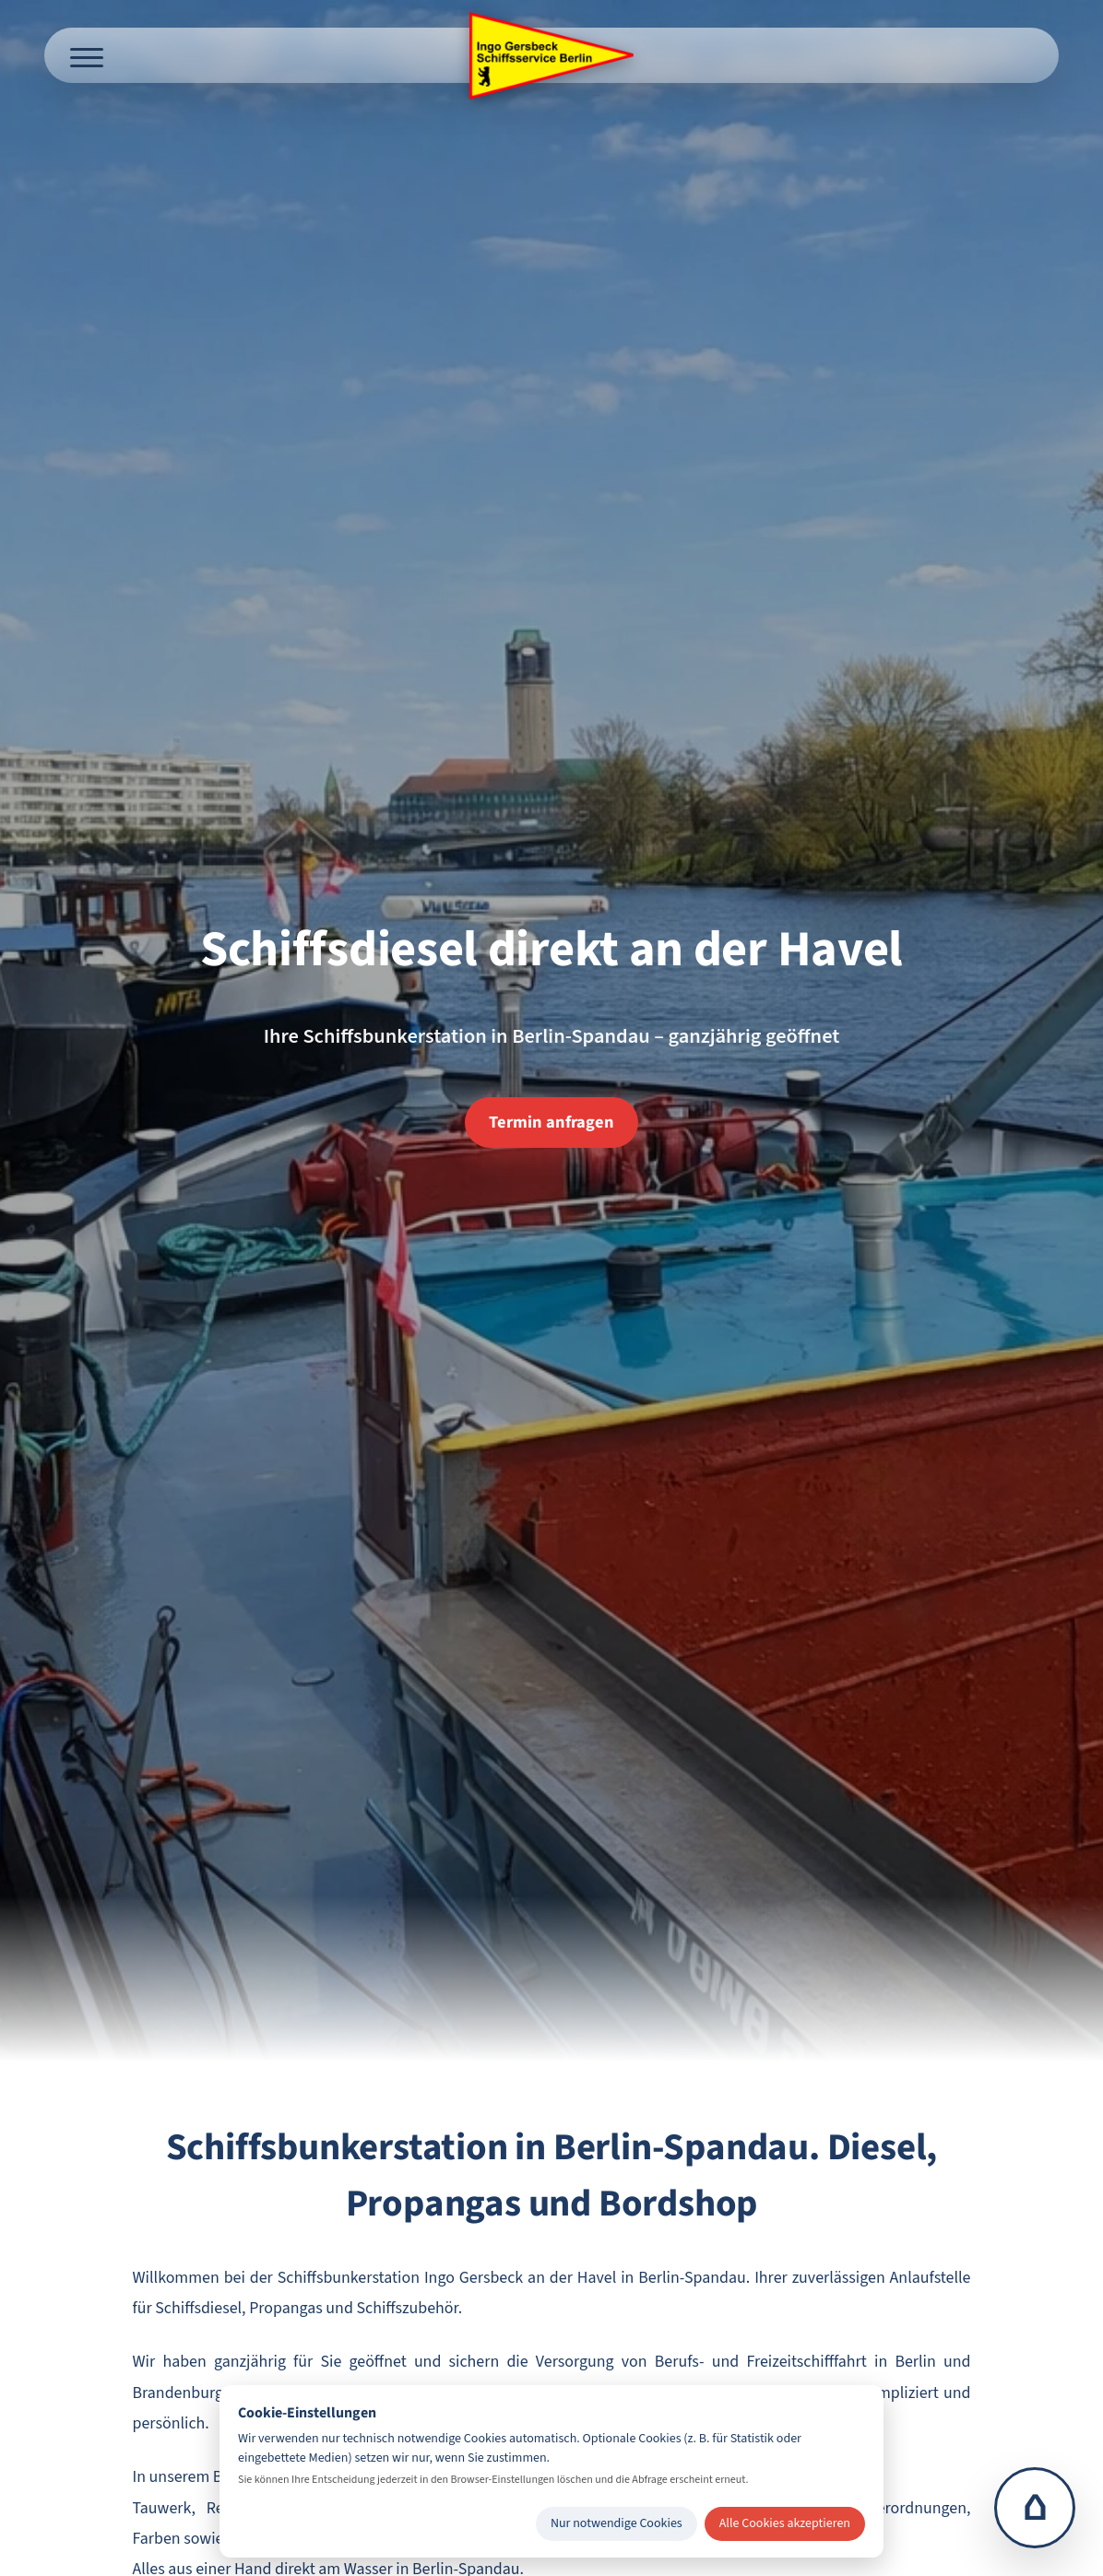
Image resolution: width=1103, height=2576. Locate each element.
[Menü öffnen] (87, 55)
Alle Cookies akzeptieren (784, 2523)
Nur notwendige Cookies (616, 2523)
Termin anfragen (551, 1122)
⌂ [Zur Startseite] (1035, 2507)
